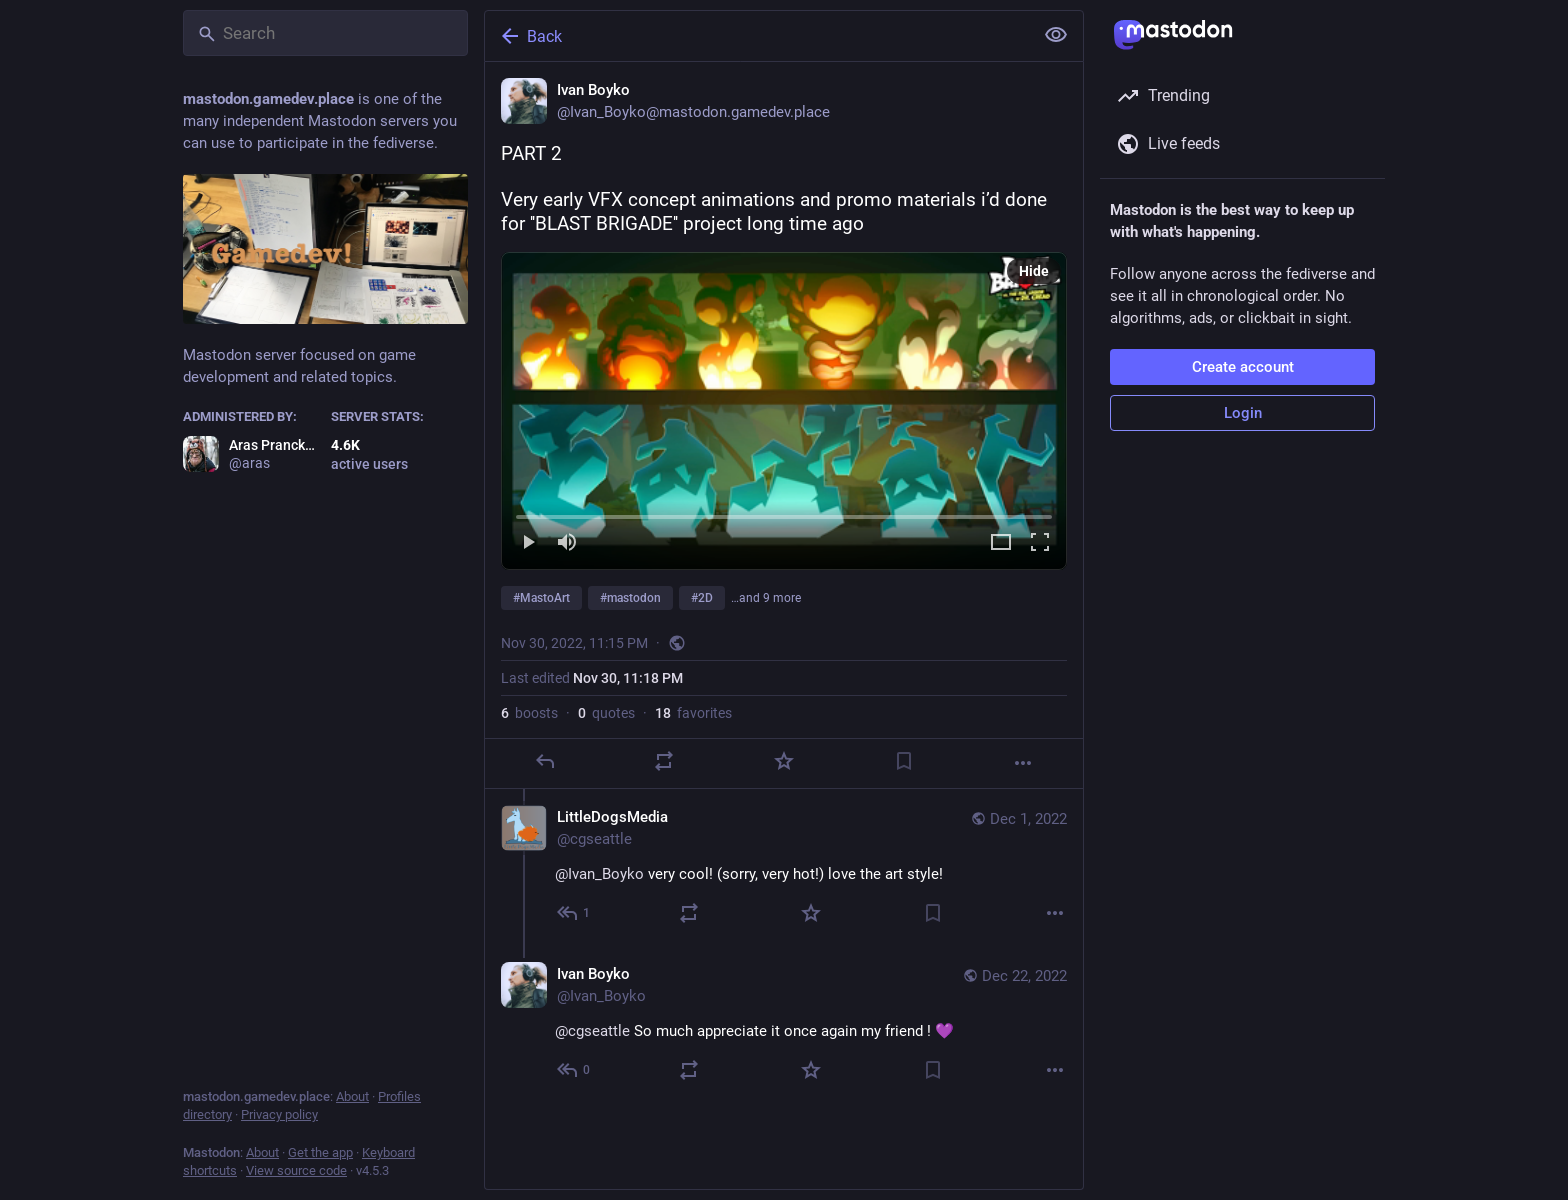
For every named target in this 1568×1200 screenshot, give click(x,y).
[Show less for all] (1056, 35)
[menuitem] (784, 411)
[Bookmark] (904, 761)
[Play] (528, 543)
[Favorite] (784, 761)
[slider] (784, 513)
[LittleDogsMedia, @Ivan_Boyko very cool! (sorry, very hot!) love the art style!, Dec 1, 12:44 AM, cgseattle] (784, 867)
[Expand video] (1001, 543)
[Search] (325, 33)
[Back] (757, 36)
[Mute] (567, 543)
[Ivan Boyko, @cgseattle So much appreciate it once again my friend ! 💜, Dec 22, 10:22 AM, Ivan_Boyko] (784, 1024)
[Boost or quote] (664, 761)
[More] (1023, 763)
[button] (784, 411)
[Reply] (545, 761)
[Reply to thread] (574, 913)
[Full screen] (1040, 543)
